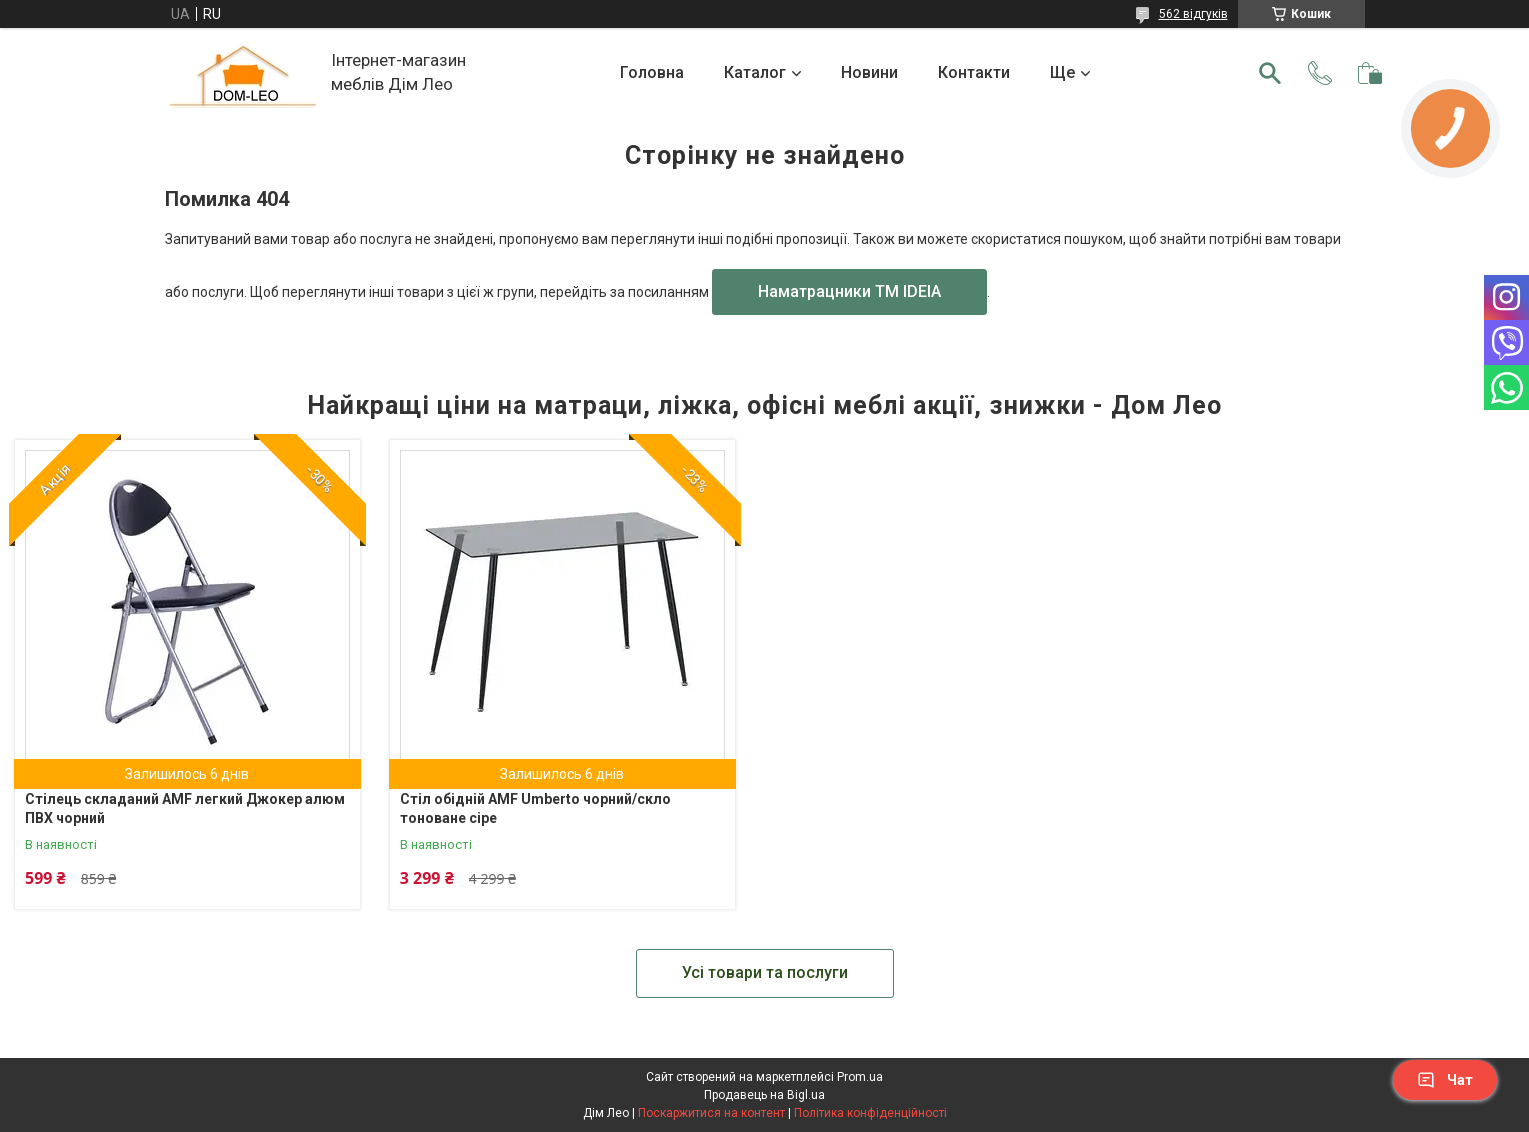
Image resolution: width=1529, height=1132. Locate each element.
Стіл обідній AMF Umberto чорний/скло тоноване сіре (535, 809)
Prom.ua (860, 1077)
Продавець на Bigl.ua (764, 1095)
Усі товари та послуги (765, 972)
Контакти (974, 72)
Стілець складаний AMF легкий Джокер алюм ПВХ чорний (185, 809)
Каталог (755, 72)
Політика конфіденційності (870, 1113)
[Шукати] (1270, 73)
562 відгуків (1193, 14)
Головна (652, 72)
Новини (869, 72)
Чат (1445, 1080)
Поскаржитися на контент (711, 1113)
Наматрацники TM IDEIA (849, 291)
